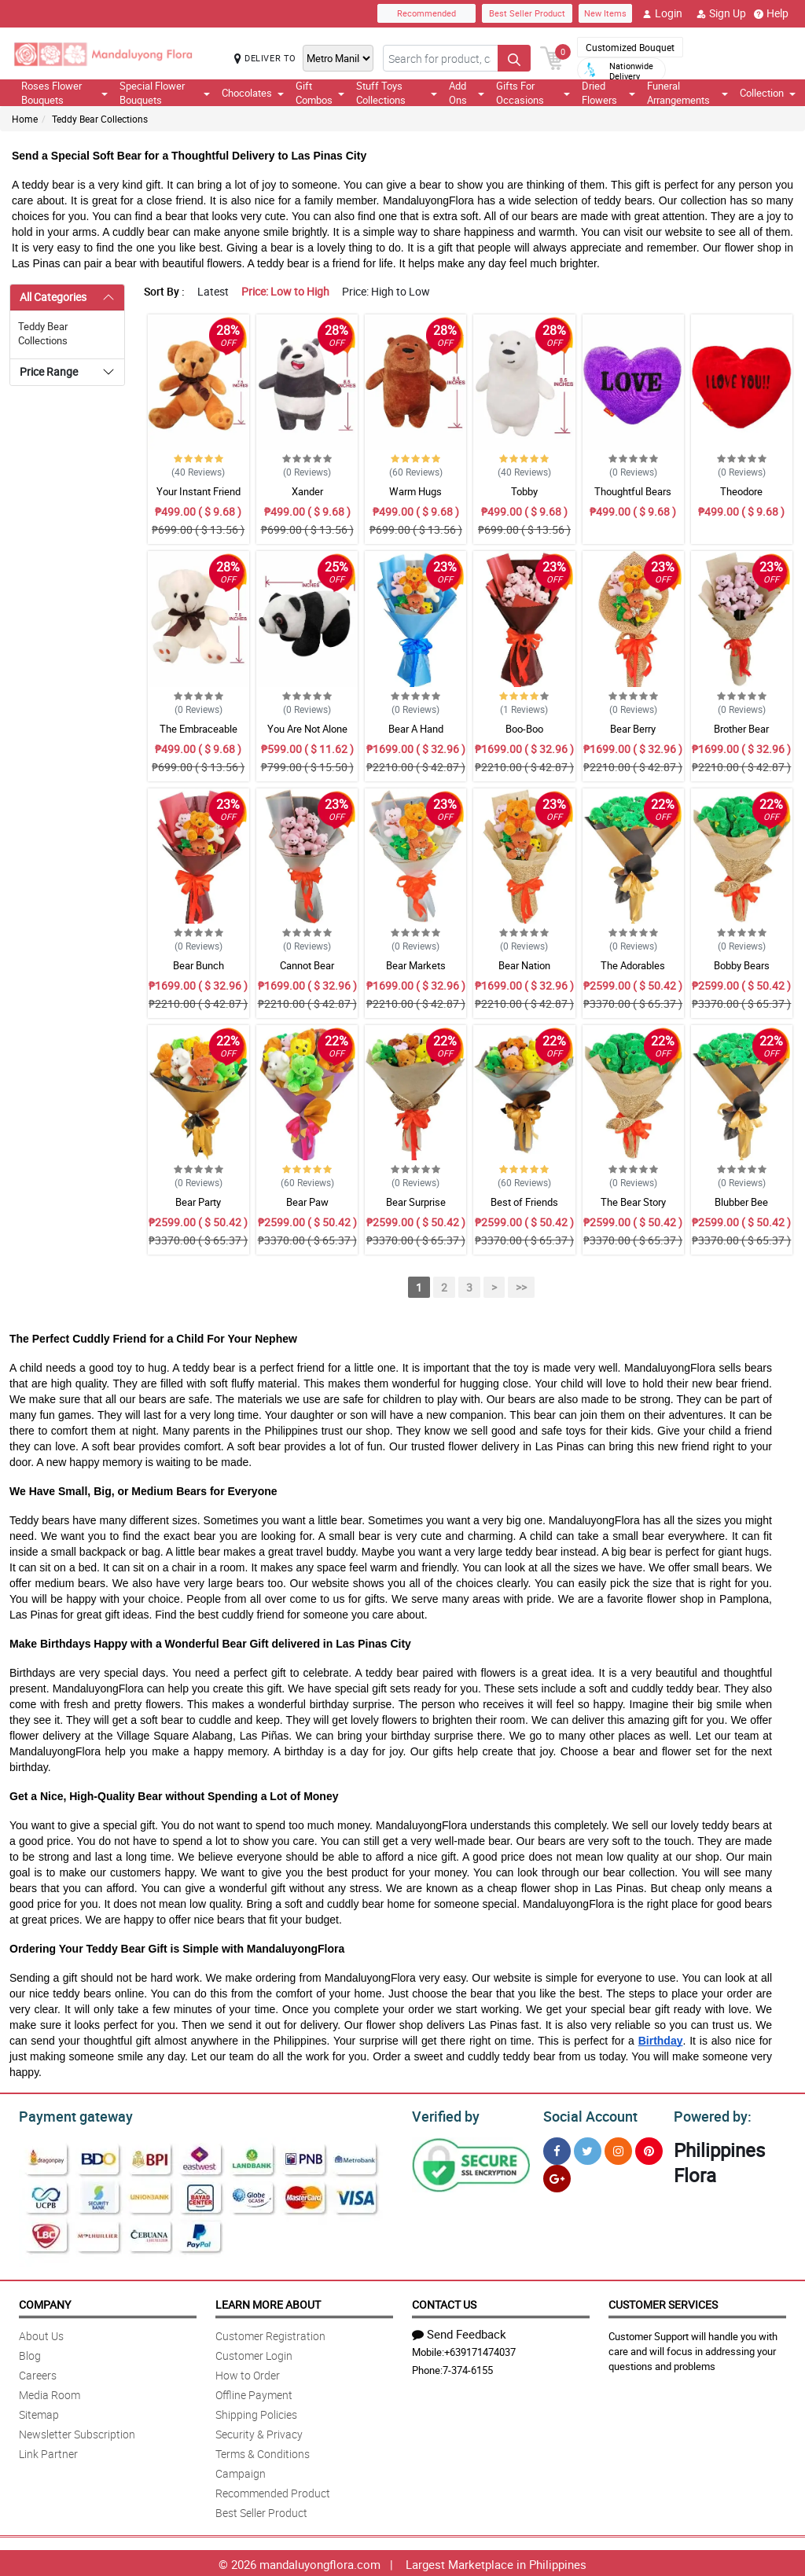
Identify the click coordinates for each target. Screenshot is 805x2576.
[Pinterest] (649, 2149)
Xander (307, 491)
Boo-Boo (524, 729)
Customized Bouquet (630, 47)
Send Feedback (459, 2331)
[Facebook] (557, 2149)
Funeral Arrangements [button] (687, 93)
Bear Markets (416, 965)
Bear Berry (633, 729)
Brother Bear (741, 729)
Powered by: (709, 2114)
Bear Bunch (198, 965)
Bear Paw (307, 1202)
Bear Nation (524, 965)
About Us (41, 2333)
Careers (38, 2372)
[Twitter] (587, 2149)
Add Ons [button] (466, 93)
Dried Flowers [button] (608, 93)
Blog (30, 2353)
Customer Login (253, 2353)
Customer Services (663, 2302)
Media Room (49, 2392)
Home (25, 118)
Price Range (49, 371)
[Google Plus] (557, 2176)
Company (45, 2302)
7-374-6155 (468, 2368)
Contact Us (444, 2302)
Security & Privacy (259, 2431)
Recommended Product (272, 2490)
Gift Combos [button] (320, 93)
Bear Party (198, 1202)
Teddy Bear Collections (100, 118)
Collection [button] (768, 93)
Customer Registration (270, 2333)
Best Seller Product (527, 13)
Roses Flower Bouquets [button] (64, 93)
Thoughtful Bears (632, 491)
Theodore (741, 491)
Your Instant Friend (198, 491)
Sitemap (39, 2412)
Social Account (586, 2114)
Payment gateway (69, 2114)
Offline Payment (253, 2392)
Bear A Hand (415, 729)
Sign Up (721, 13)
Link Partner (48, 2451)
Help (771, 13)
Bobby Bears (742, 965)
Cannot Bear (307, 965)
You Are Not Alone (307, 729)
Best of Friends (524, 1202)
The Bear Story (633, 1202)
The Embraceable (198, 729)
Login (662, 13)
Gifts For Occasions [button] (533, 93)
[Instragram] (618, 2149)
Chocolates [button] (253, 93)
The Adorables (633, 965)
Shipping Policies (256, 2412)
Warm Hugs (415, 491)
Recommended (426, 13)
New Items (605, 13)
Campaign (240, 2471)
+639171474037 (480, 2350)
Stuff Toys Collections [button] (396, 93)
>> (521, 1287)
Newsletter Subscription (77, 2431)
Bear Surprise (416, 1202)
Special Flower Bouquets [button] (164, 93)
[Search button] (514, 58)
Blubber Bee (741, 1202)
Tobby (524, 491)
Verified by (443, 2114)
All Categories (53, 296)
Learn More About (268, 2302)
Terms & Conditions (262, 2451)
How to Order (247, 2372)
